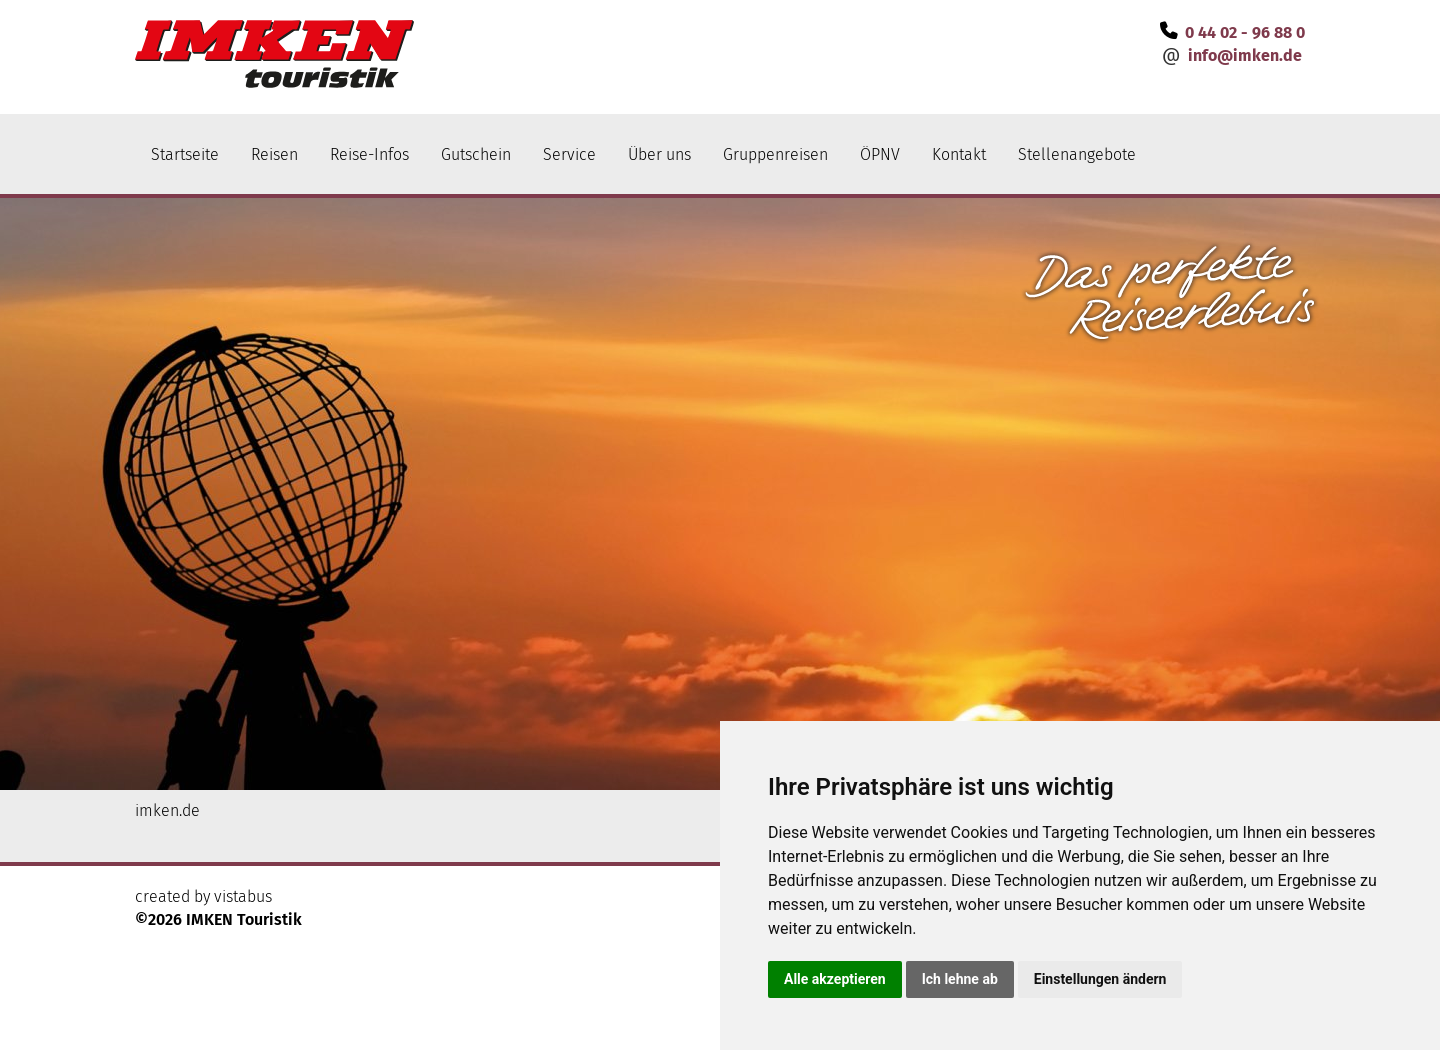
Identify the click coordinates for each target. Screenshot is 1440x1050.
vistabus (243, 896)
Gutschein (476, 154)
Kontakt (959, 154)
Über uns (659, 154)
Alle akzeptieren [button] (835, 979)
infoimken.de (1245, 55)
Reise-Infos (369, 154)
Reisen (274, 154)
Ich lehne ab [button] (960, 979)
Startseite (185, 154)
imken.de (167, 810)
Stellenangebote (1077, 154)
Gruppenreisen (775, 154)
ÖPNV (880, 154)
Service (569, 154)
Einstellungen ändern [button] (1100, 979)
